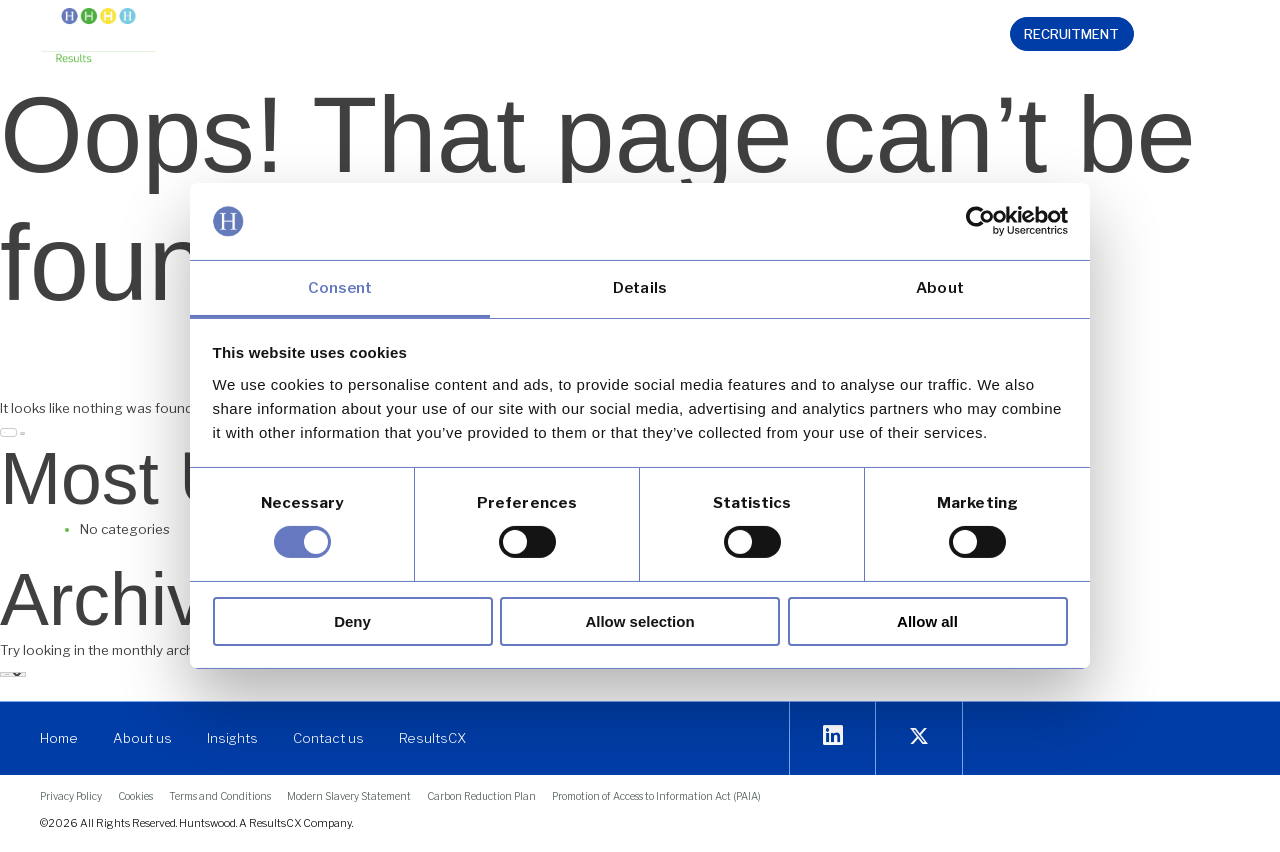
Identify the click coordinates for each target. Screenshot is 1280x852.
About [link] (940, 288)
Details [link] (640, 288)
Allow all (927, 621)
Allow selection (639, 621)
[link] (980, 221)
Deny (352, 621)
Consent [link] (340, 288)
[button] (386, 37)
